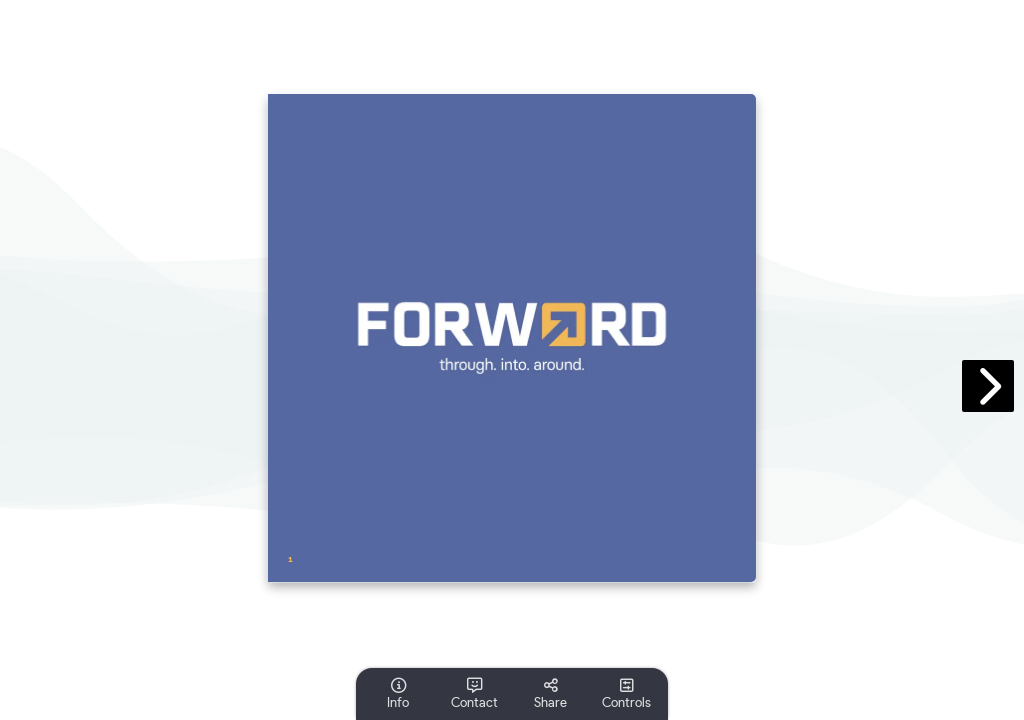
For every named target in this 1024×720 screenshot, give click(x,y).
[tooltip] (398, 694)
